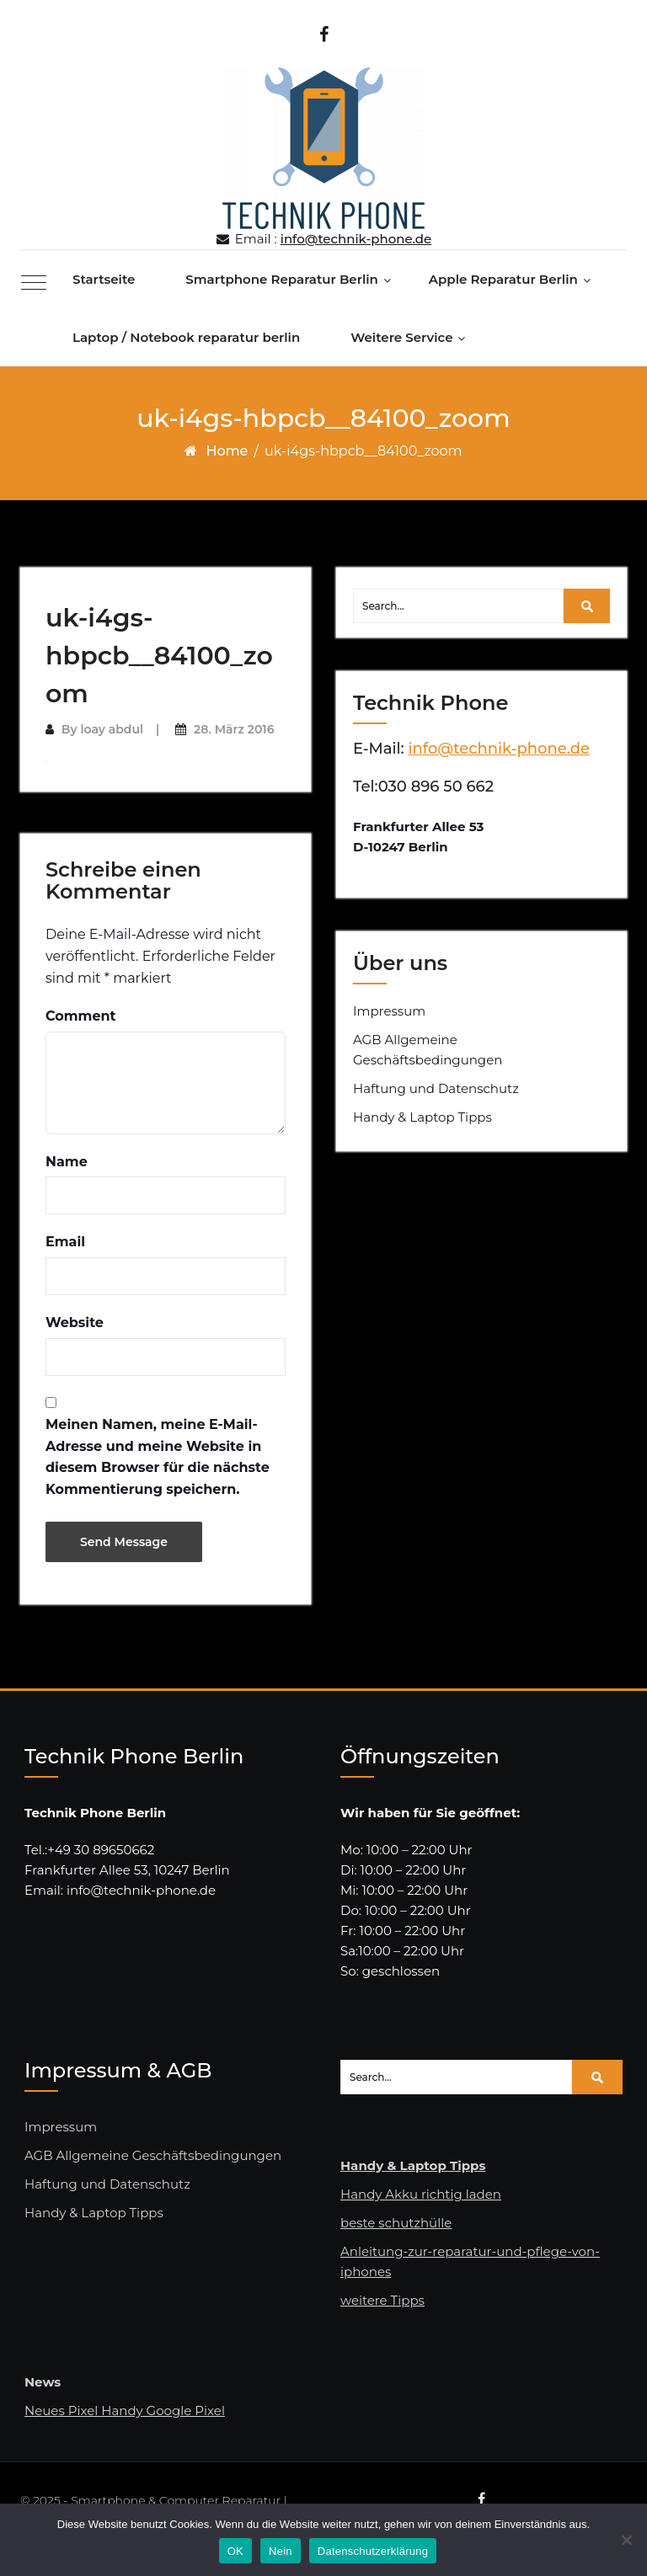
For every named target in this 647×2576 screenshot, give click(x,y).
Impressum (389, 1011)
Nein (280, 2551)
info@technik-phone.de (356, 239)
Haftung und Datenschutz (436, 1088)
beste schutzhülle (396, 2223)
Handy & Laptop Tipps (422, 1117)
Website (74, 1323)
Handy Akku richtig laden (420, 2194)
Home (227, 451)
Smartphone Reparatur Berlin (281, 279)
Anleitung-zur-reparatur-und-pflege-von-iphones (470, 2261)
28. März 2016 (234, 729)
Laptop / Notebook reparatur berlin (186, 337)
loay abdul (111, 729)
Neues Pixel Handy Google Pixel (124, 2411)
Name (66, 1162)
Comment (80, 1016)
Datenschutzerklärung (373, 2551)
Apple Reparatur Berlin (503, 279)
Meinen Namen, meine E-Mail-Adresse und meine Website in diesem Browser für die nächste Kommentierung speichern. (157, 1456)
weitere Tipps (382, 2300)
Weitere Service (401, 337)
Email (65, 1242)
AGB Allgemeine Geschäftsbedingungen (427, 1050)
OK (235, 2551)
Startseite (103, 279)
